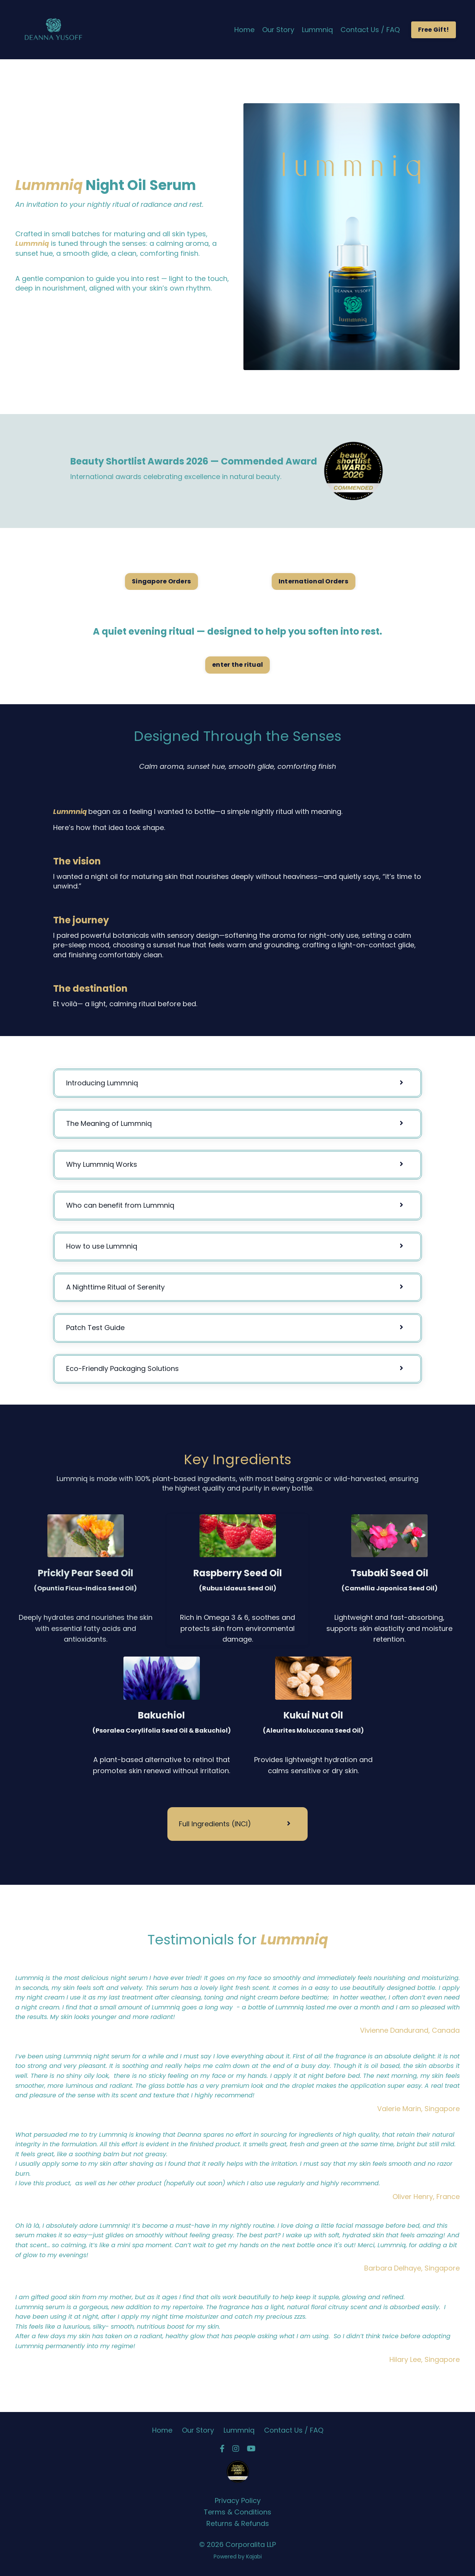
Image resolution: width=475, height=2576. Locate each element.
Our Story (278, 29)
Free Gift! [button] (433, 29)
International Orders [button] (314, 581)
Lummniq (317, 29)
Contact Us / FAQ (370, 29)
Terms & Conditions (237, 2512)
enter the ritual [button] (237, 664)
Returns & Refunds (237, 2523)
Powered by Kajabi (238, 2556)
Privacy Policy (238, 2500)
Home (244, 29)
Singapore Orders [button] (161, 581)
